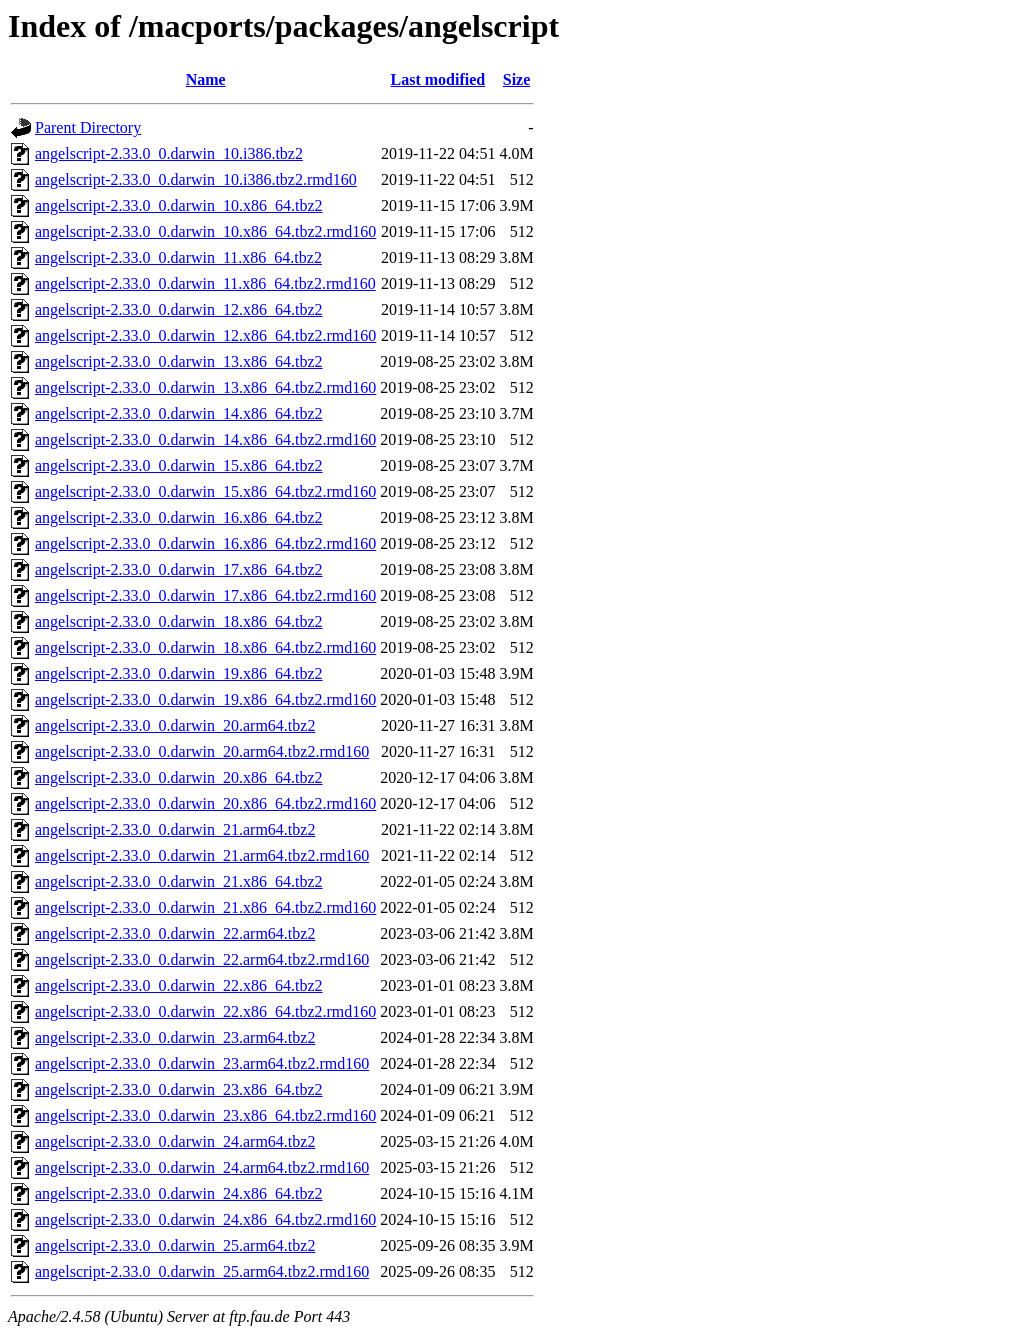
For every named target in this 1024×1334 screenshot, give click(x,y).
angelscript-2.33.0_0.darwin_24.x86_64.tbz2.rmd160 (205, 1219)
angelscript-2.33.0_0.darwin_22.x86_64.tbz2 (179, 985)
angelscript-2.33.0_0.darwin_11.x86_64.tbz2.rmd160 (205, 283)
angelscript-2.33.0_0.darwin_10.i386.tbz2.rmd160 (196, 179)
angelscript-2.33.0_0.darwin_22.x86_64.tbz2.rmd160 (205, 1011)
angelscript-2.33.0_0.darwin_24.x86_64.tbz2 (179, 1193)
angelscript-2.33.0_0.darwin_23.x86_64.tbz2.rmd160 (205, 1115)
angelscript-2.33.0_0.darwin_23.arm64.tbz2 (175, 1037)
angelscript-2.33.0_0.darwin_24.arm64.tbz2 (175, 1141)
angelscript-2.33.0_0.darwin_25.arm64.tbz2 (175, 1245)
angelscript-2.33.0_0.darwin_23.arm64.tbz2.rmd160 (202, 1063)
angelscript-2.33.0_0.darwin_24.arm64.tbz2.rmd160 (202, 1167)
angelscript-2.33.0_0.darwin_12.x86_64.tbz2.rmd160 (205, 335)
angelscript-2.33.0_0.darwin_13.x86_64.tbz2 (179, 361)
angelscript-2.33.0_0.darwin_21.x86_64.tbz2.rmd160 (205, 907)
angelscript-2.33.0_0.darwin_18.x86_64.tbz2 (179, 621)
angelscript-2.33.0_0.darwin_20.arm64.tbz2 (175, 725)
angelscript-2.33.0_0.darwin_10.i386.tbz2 (169, 153)
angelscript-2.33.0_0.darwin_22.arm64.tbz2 (175, 933)
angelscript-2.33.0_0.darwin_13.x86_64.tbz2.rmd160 (205, 387)
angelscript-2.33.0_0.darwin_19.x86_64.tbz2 (179, 673)
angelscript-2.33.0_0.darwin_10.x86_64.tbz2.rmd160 (205, 231)
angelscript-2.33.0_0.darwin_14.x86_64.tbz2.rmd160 (205, 439)
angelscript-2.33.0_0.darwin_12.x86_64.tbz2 (179, 309)
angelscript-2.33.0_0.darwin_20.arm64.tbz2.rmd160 (202, 751)
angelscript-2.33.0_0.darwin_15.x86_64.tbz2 (179, 465)
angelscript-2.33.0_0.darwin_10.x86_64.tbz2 (179, 205)
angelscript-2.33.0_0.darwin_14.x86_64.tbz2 (179, 413)
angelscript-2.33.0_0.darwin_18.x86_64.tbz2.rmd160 (205, 647)
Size (517, 79)
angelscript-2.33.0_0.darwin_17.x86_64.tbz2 (179, 569)
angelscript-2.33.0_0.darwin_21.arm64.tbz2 (175, 829)
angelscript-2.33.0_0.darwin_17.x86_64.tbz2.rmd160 (205, 595)
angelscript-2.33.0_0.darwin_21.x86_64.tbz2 (179, 881)
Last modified (438, 79)
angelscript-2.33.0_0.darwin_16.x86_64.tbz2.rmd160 (205, 543)
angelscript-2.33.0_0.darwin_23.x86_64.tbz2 (179, 1089)
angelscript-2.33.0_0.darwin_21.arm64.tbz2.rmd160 (202, 855)
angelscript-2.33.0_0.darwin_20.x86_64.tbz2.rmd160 (205, 803)
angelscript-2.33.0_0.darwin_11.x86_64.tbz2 (178, 257)
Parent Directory (88, 127)
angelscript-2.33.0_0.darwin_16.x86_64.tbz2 (179, 517)
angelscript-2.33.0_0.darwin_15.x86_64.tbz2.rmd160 (205, 491)
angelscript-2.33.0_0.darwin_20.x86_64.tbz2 (179, 777)
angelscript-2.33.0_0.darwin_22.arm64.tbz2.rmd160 (202, 959)
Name (206, 79)
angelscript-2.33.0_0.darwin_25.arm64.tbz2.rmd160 (202, 1271)
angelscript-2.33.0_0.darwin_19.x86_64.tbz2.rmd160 (205, 699)
